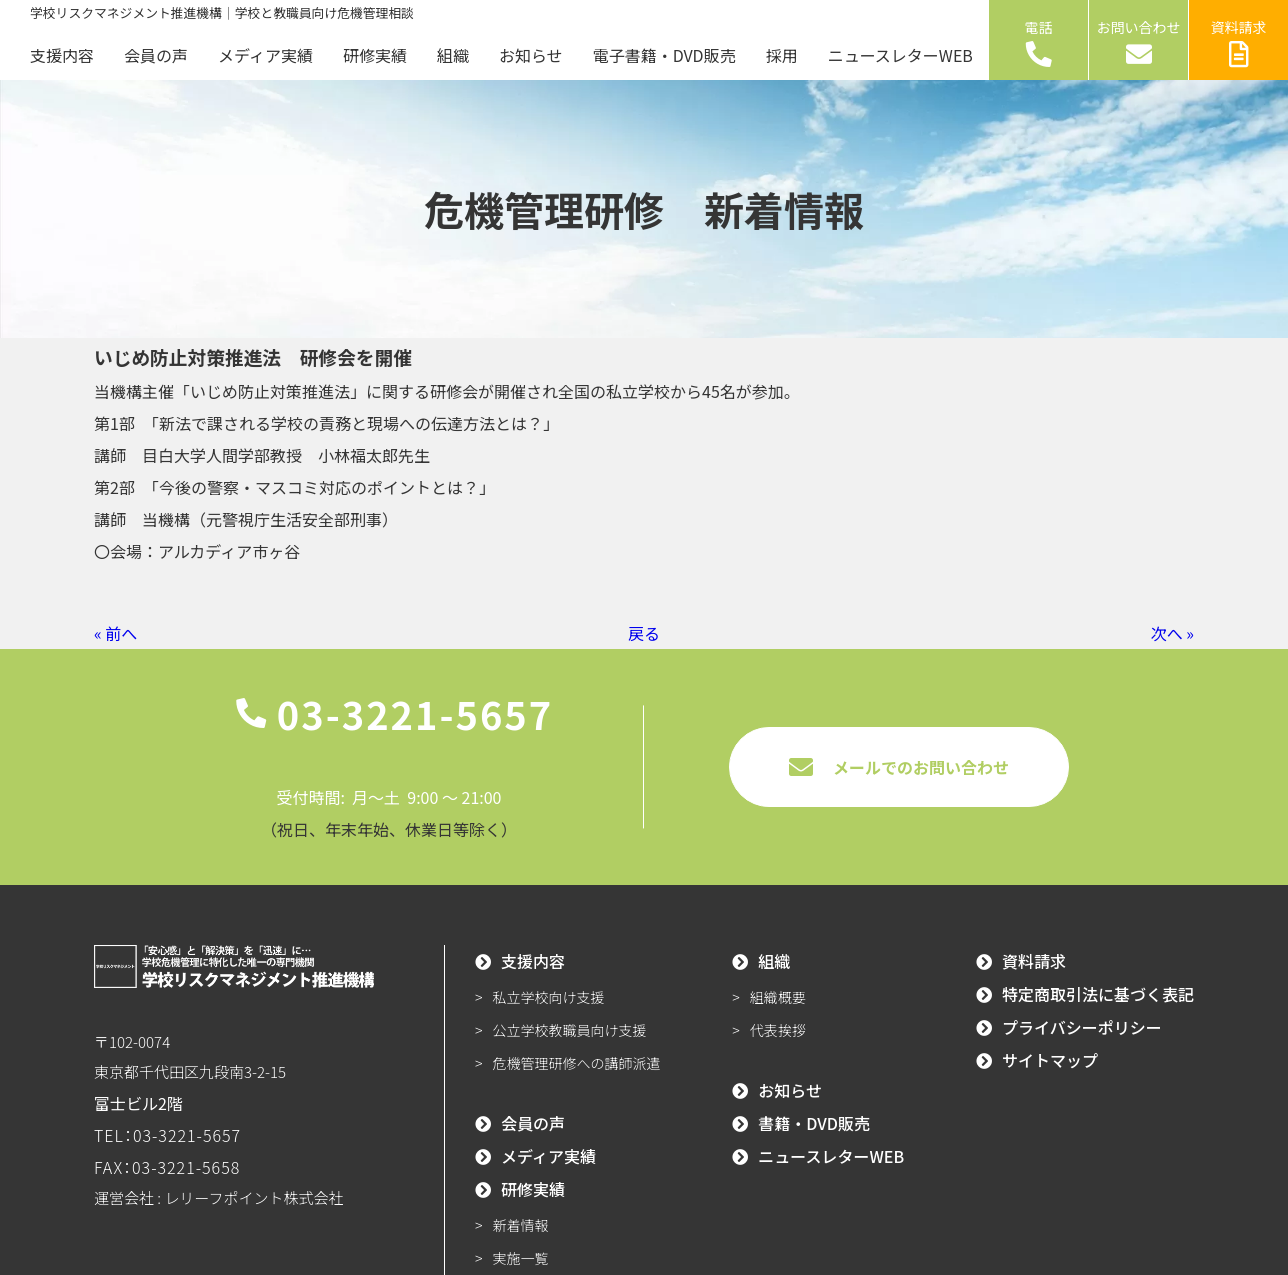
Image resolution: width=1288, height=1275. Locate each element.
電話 (1039, 42)
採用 (782, 55)
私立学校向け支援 (549, 997)
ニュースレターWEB (900, 55)
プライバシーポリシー (1082, 1027)
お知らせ (531, 55)
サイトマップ (1050, 1060)
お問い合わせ (1139, 42)
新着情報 (521, 1225)
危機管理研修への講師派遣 (577, 1063)
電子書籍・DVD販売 (664, 55)
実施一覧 (521, 1258)
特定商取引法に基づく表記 (1098, 994)
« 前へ (115, 633)
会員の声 (156, 55)
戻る (644, 633)
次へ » (1172, 633)
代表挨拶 (778, 1030)
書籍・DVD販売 (814, 1123)
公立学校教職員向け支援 (570, 1030)
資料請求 (1239, 42)
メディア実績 (265, 55)
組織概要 (778, 997)
